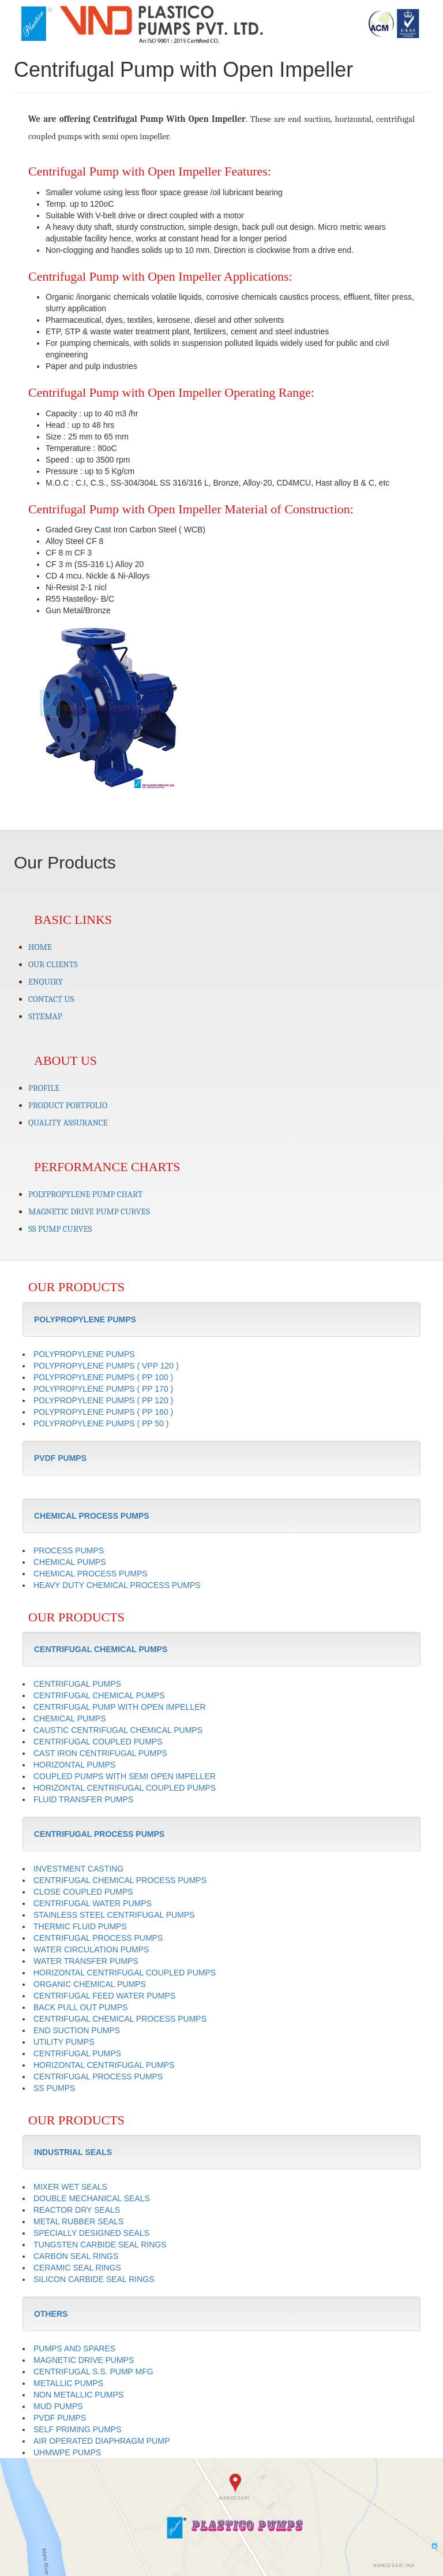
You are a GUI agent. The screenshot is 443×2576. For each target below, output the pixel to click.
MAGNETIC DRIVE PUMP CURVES (89, 1211)
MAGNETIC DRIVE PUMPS (83, 2360)
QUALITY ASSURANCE (68, 1122)
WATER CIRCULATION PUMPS (91, 1949)
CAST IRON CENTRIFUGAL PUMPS (100, 1753)
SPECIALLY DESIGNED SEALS (91, 2233)
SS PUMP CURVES (60, 1229)
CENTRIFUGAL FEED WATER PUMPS (104, 1995)
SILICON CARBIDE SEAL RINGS (94, 2279)
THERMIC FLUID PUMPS (80, 1926)
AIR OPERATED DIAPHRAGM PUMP (101, 2440)
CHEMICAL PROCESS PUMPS (90, 1573)
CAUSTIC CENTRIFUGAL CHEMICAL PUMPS (117, 1730)
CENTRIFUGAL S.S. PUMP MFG (93, 2371)
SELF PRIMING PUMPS (77, 2429)
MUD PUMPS (58, 2406)
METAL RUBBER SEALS (78, 2221)
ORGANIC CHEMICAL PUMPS (89, 1984)
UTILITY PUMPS (64, 2041)
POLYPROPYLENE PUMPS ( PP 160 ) (103, 1411)
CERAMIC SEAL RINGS (77, 2267)
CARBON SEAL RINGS (75, 2256)
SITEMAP (45, 1016)
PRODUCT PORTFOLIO (67, 1105)
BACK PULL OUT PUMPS (80, 2007)
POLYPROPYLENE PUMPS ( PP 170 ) (103, 1388)
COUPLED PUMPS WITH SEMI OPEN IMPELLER (124, 1776)
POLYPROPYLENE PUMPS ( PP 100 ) (103, 1377)
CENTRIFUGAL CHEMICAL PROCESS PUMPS (120, 1880)
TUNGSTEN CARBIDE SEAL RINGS (100, 2244)
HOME (40, 947)
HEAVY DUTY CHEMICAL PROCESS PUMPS (117, 1585)
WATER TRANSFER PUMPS (85, 1961)
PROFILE (43, 1088)
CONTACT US (51, 999)
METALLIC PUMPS (68, 2383)
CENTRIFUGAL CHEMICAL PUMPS (99, 1695)
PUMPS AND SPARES (74, 2348)
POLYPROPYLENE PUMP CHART (85, 1194)
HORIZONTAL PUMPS (74, 1764)
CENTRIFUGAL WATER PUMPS (92, 1903)
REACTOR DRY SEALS (76, 2210)
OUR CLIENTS (53, 964)
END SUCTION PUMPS (76, 2030)
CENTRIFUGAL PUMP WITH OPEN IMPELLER (119, 1707)
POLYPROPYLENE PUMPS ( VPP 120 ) (106, 1365)
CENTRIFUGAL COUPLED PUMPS (98, 1741)
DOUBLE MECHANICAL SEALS (91, 2198)
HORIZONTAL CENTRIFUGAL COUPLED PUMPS (124, 1787)
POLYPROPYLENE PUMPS (84, 1354)
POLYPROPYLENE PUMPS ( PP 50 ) (100, 1423)
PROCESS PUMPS (68, 1550)
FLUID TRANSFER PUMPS (83, 1799)
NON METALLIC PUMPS (78, 2394)
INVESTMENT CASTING (78, 1868)
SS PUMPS (54, 2088)
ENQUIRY (45, 981)
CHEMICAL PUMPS (69, 1562)
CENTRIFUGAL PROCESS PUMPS (98, 1938)
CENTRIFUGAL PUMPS (77, 1683)
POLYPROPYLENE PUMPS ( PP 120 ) (103, 1400)
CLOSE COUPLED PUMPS (83, 1891)
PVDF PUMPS (59, 2417)
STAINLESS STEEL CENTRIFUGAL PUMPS (114, 1914)
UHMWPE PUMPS (67, 2452)
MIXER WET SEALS (70, 2186)
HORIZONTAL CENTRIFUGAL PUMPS (104, 2065)
